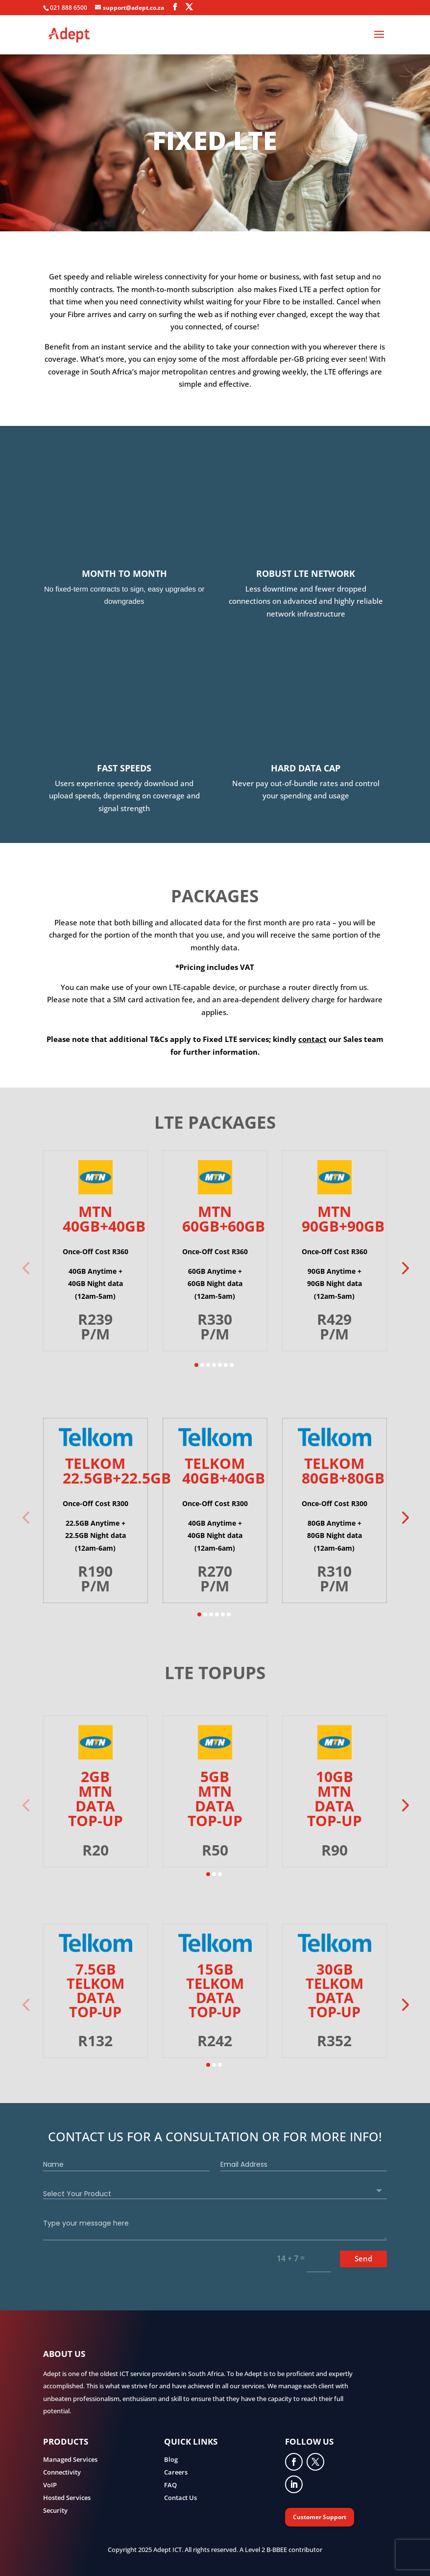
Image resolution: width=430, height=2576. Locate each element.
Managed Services (70, 2459)
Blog (171, 2459)
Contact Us (180, 2497)
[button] (404, 1268)
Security (55, 2510)
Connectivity (62, 2472)
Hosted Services (67, 2497)
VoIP (50, 2484)
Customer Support (319, 2517)
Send (363, 2258)
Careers (176, 2472)
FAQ (170, 2484)
